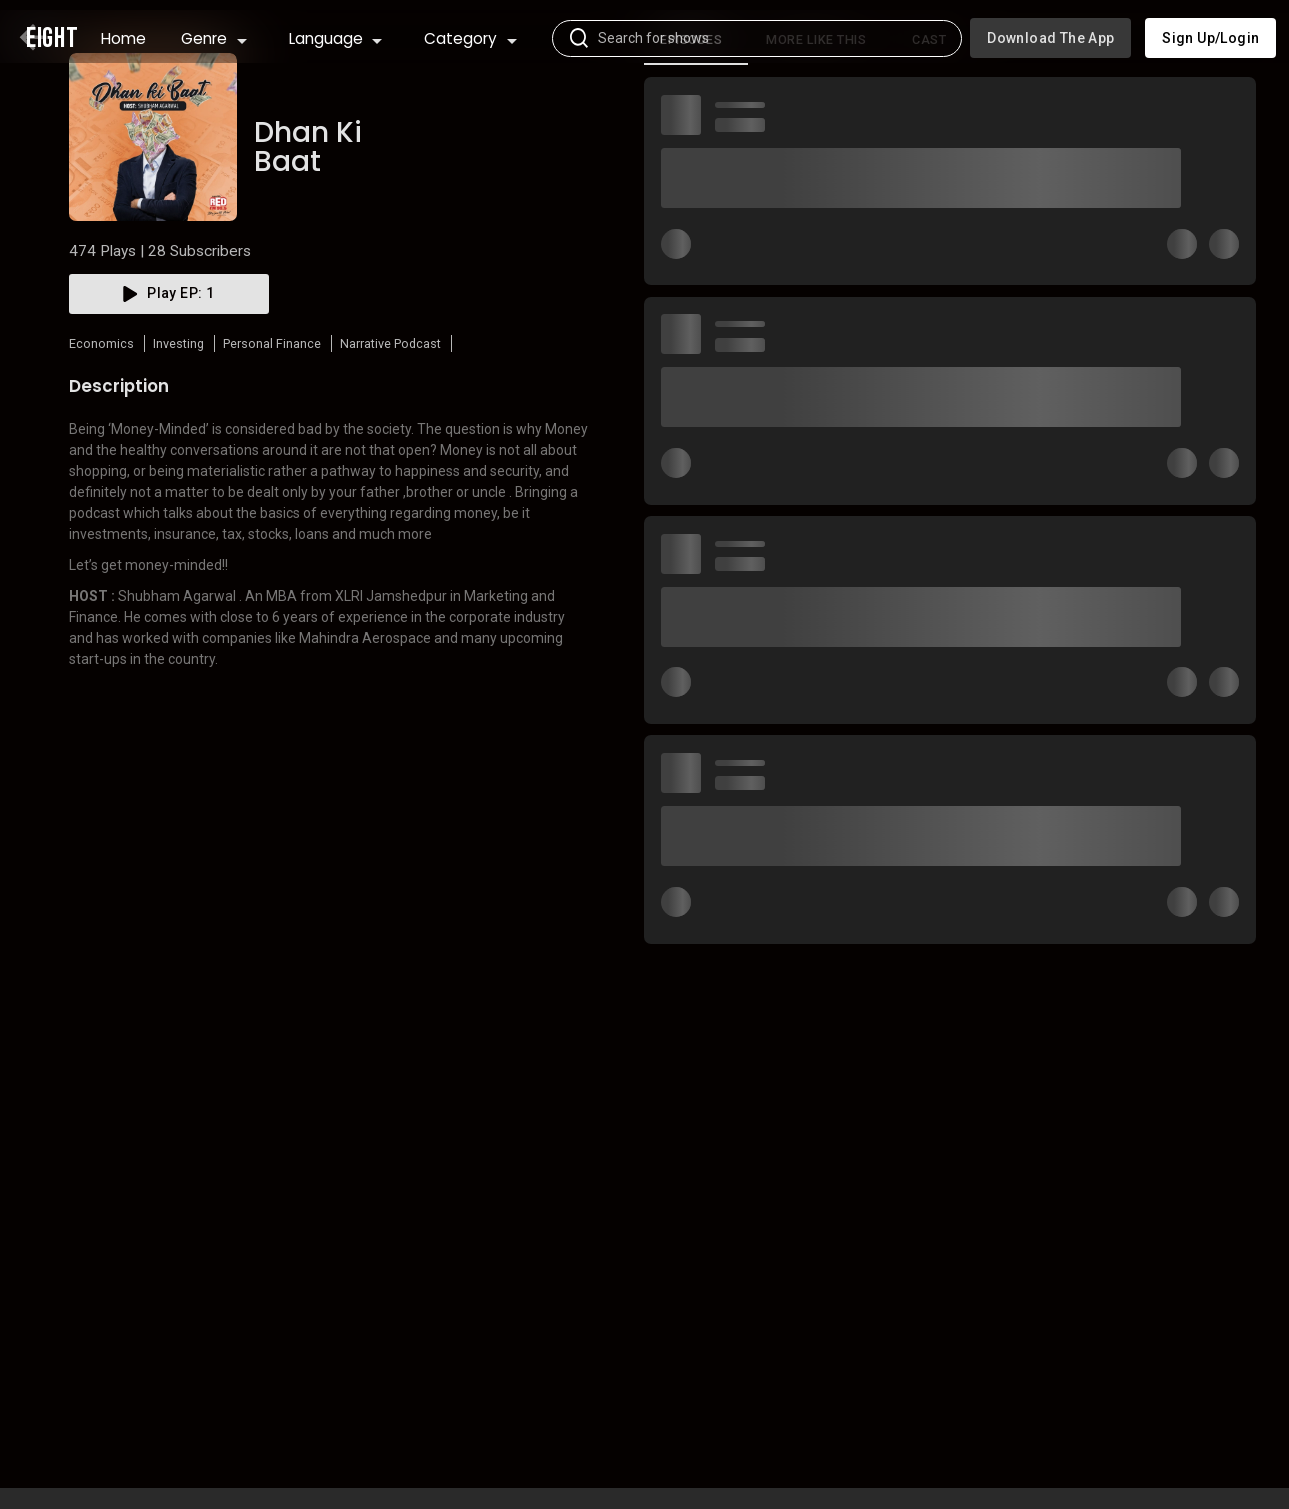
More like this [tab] (816, 108)
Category (470, 28)
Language (336, 28)
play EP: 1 (169, 361)
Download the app (1050, 28)
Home (123, 28)
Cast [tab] (929, 108)
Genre (214, 28)
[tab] (696, 108)
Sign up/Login (1210, 28)
